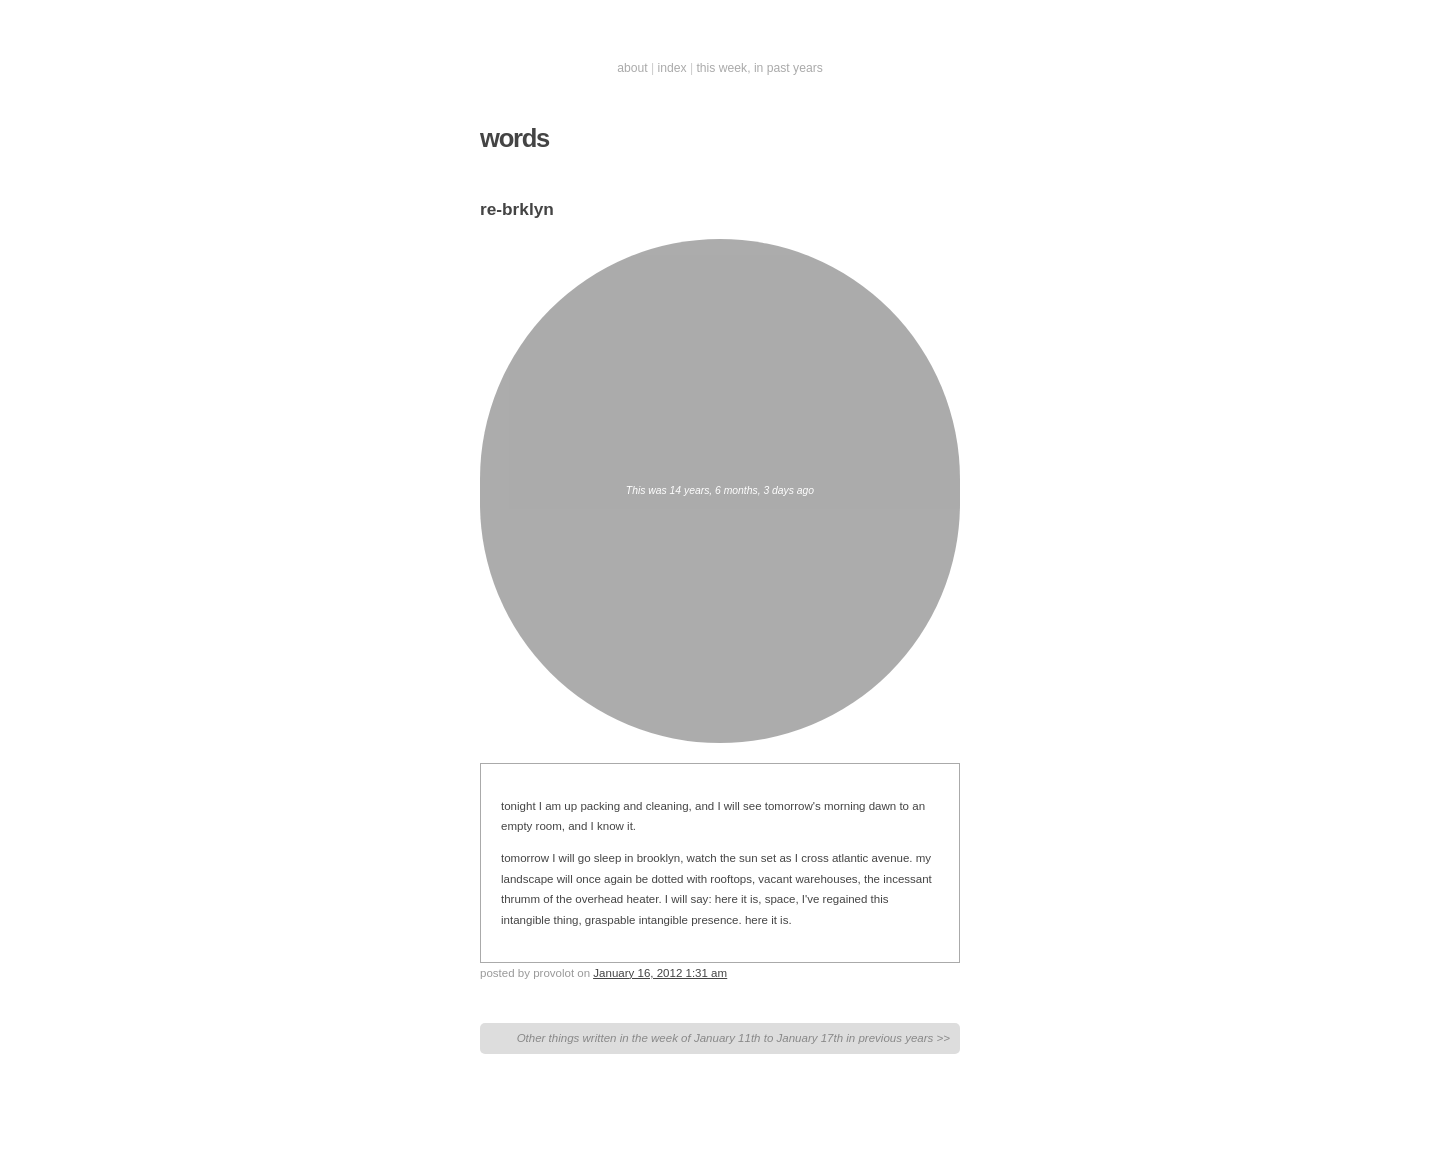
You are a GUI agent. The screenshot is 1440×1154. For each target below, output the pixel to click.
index (672, 68)
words (514, 138)
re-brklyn (517, 209)
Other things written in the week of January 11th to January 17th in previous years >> (733, 1038)
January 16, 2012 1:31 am (660, 973)
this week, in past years (759, 68)
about (632, 68)
